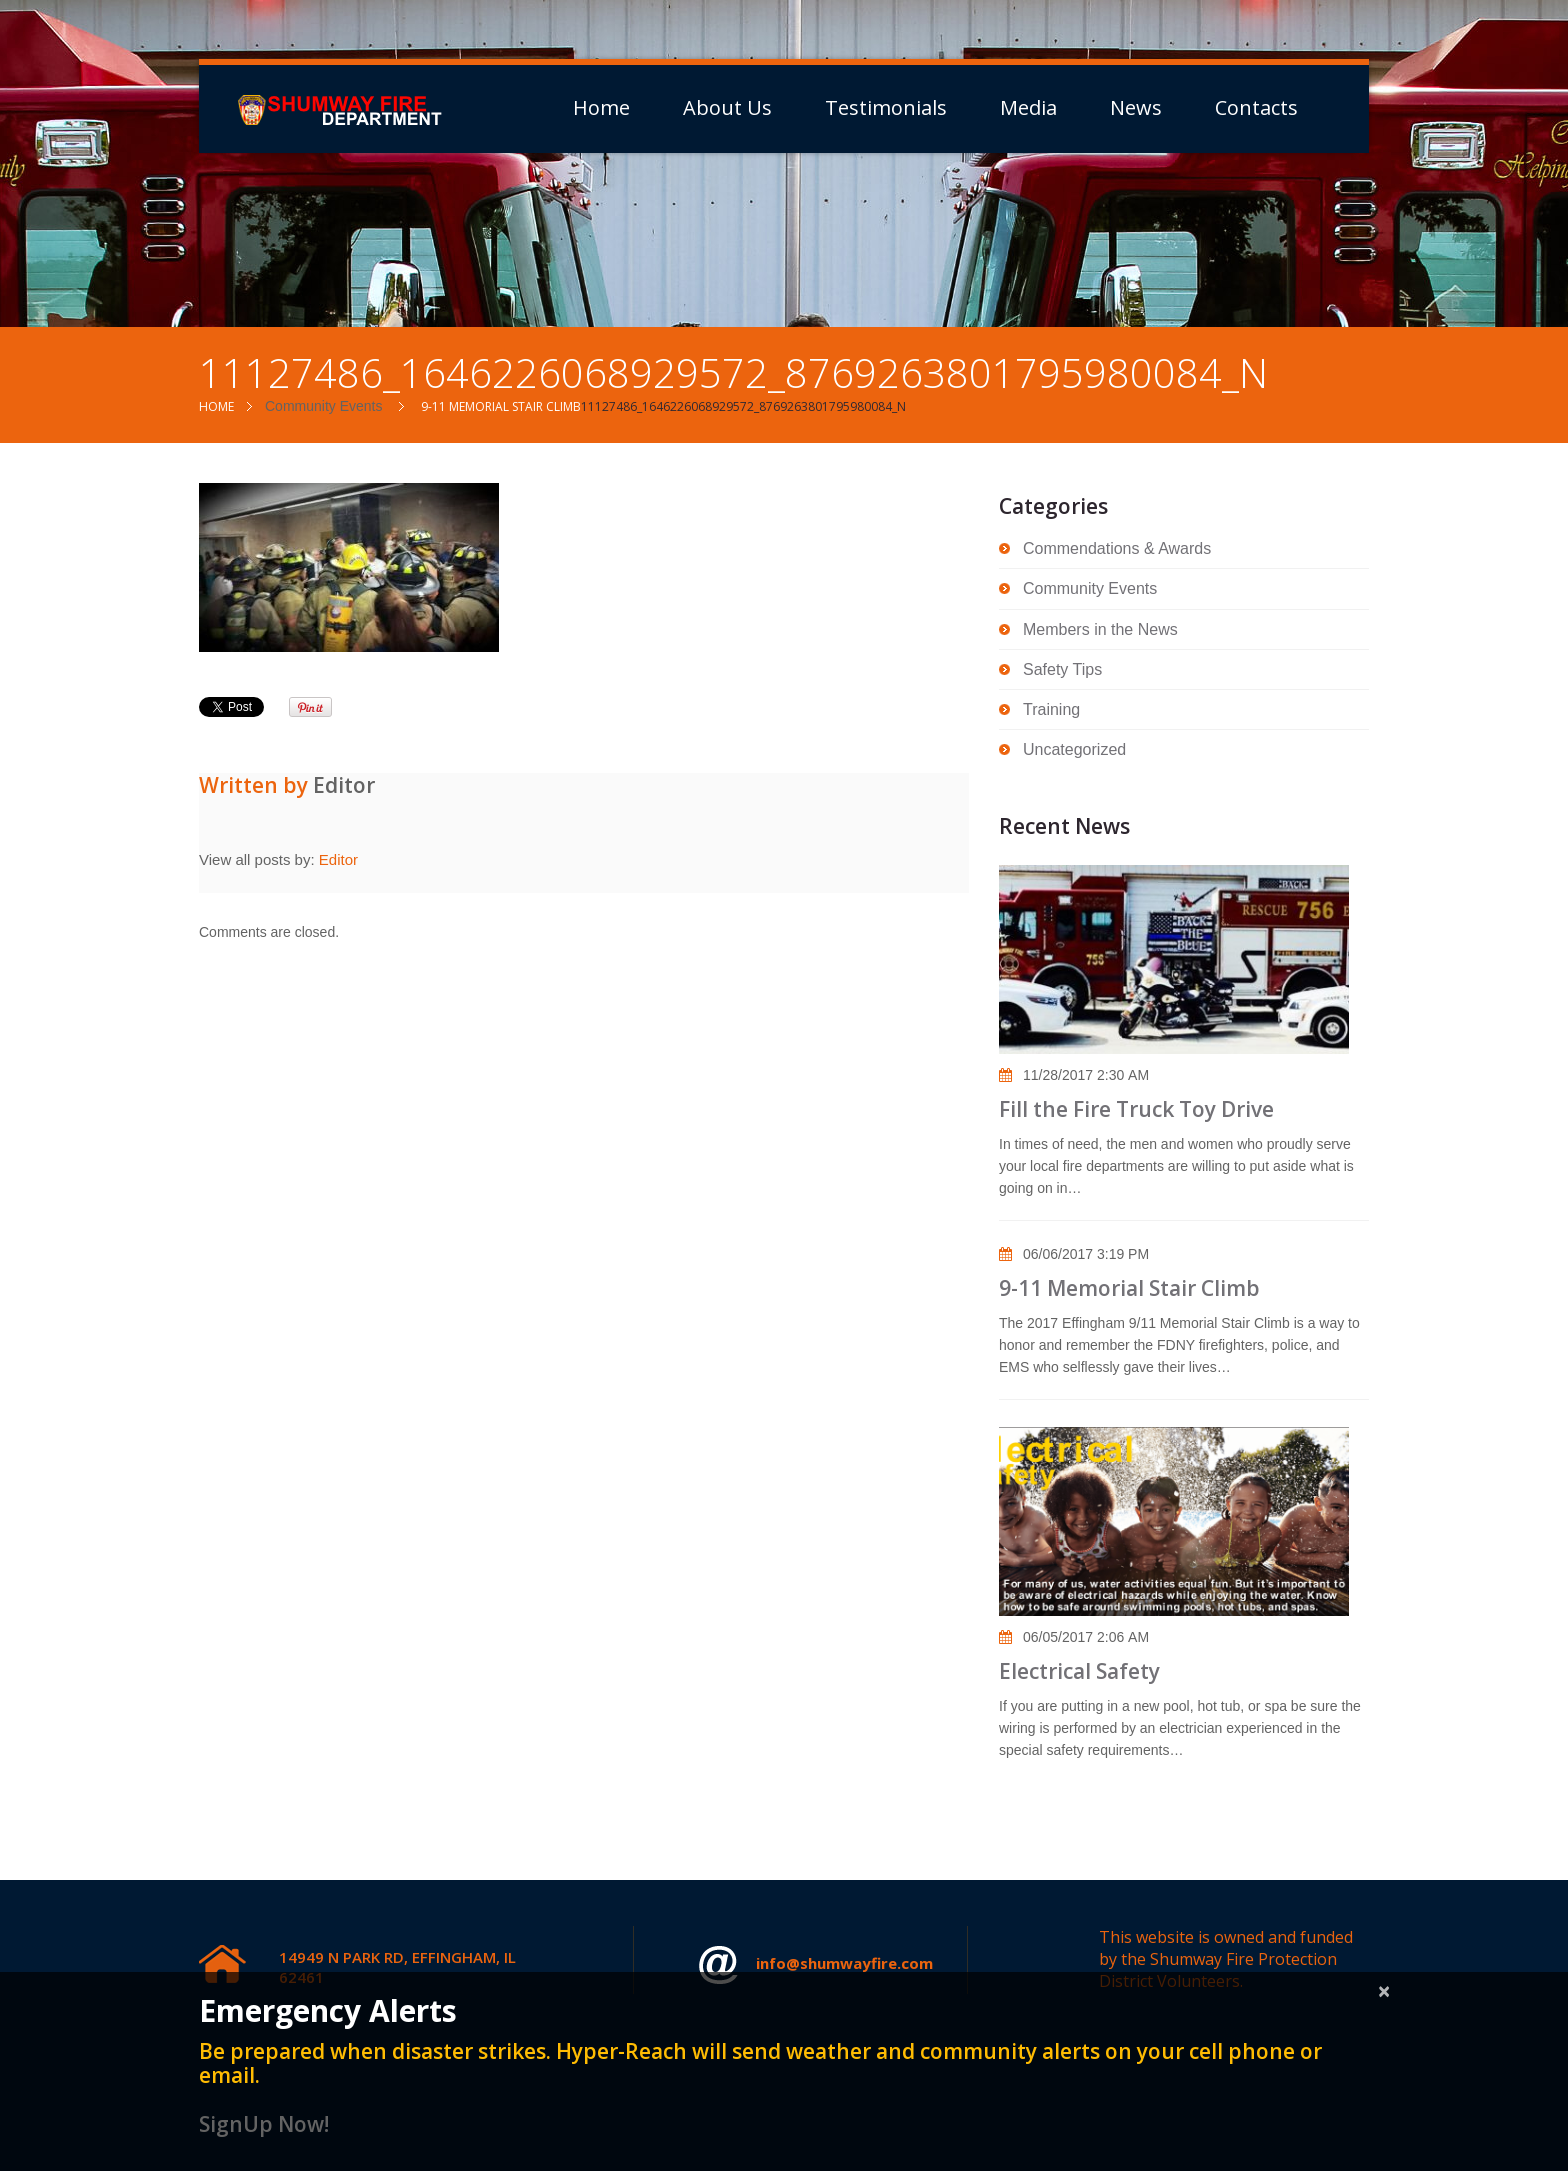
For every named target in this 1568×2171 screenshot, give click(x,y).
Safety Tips (1062, 669)
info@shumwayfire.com (816, 1965)
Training (1051, 709)
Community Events (323, 406)
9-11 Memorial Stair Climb (501, 406)
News (1136, 108)
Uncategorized (1074, 749)
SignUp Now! (264, 2124)
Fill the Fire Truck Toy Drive (1136, 1109)
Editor (344, 785)
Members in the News (1100, 629)
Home (601, 108)
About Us (727, 108)
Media (1028, 108)
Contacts (1256, 108)
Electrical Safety (1079, 1671)
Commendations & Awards (1117, 548)
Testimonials (886, 108)
